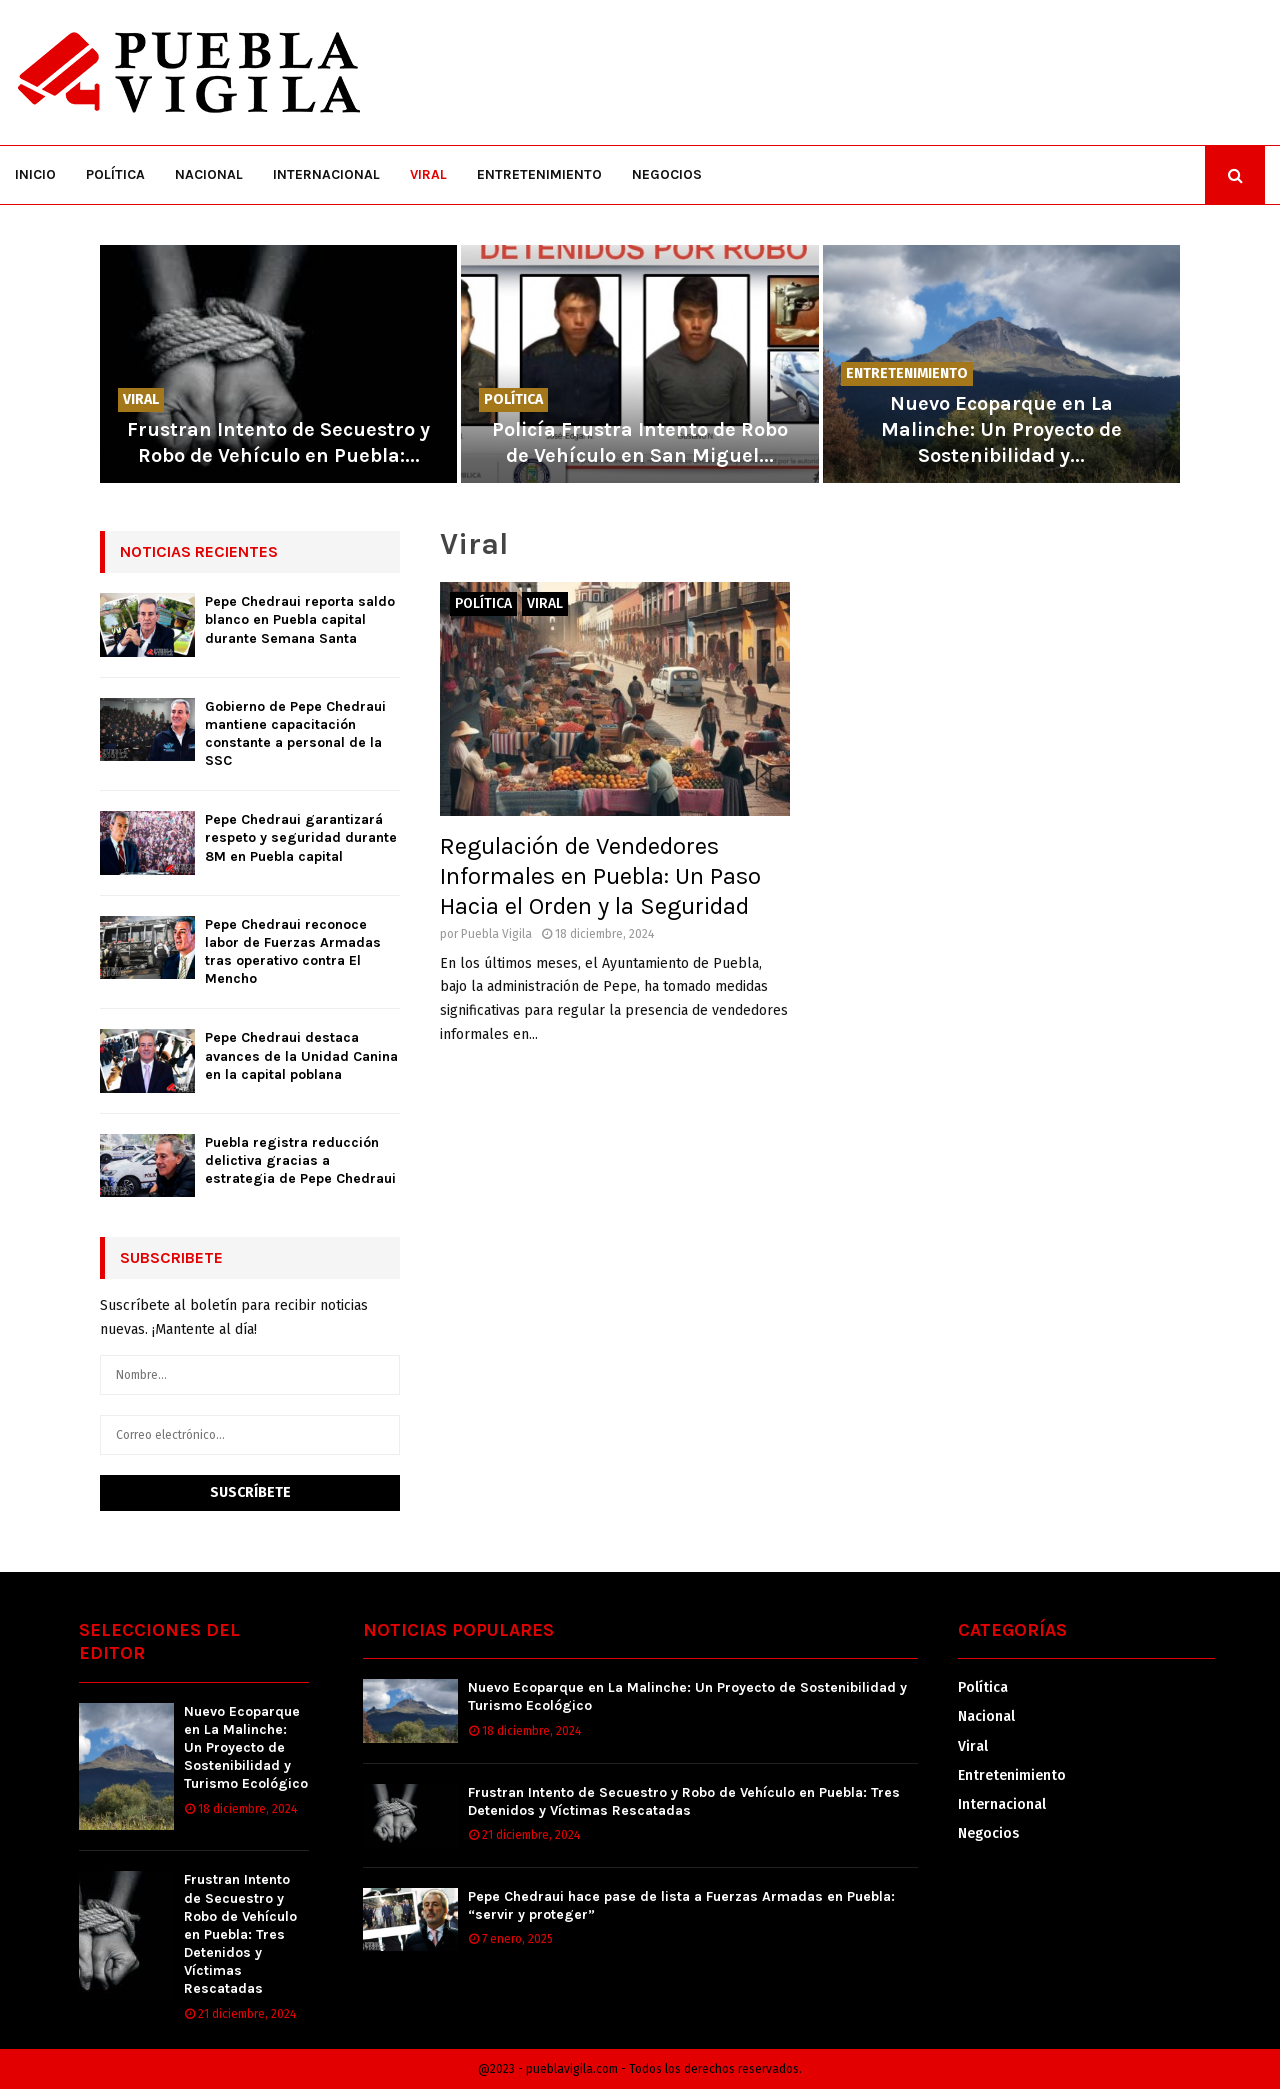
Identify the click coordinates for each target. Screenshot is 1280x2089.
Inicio (35, 174)
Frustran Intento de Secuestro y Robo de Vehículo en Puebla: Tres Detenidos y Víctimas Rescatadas (240, 1934)
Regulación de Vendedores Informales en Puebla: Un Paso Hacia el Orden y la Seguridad (600, 876)
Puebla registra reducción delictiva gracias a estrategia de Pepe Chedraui (300, 1160)
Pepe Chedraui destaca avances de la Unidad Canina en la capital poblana (301, 1055)
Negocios (667, 174)
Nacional (209, 174)
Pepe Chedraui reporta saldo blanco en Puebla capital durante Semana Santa (300, 619)
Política (115, 174)
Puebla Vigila (496, 934)
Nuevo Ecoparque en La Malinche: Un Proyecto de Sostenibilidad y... (1001, 429)
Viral (428, 174)
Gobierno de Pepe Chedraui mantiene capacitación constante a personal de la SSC (295, 734)
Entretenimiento (539, 174)
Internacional (326, 174)
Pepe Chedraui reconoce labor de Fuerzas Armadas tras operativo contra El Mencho (293, 952)
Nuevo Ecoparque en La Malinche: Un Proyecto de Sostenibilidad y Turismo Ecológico (246, 1748)
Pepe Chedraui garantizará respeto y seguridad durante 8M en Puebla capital (301, 837)
